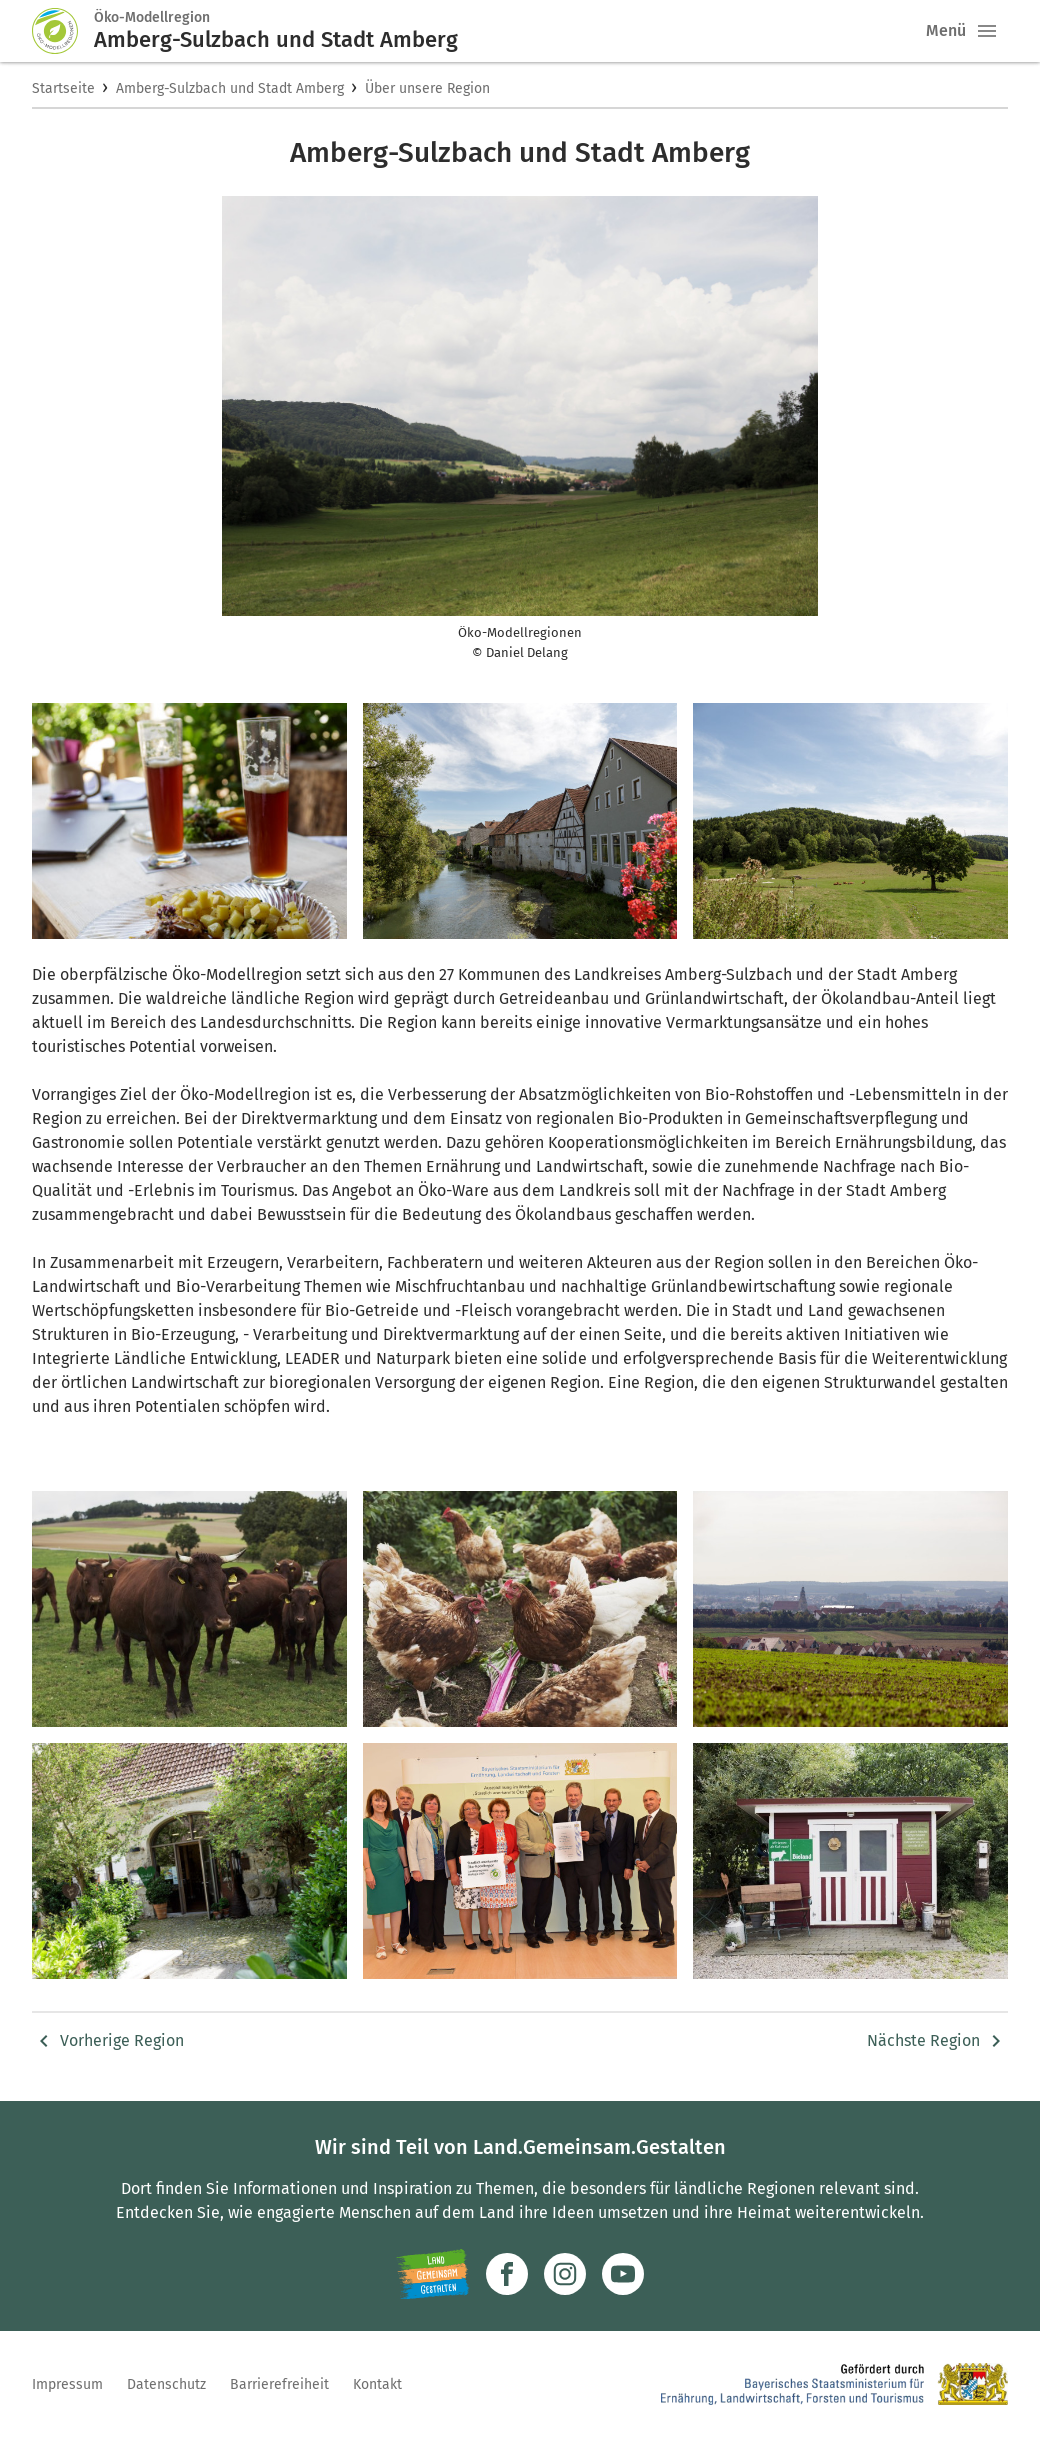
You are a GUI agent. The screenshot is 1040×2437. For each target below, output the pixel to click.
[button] (987, 31)
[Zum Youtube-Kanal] (623, 2274)
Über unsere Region (427, 88)
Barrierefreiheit (279, 2384)
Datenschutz (166, 2384)
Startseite (63, 88)
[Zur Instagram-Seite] (565, 2274)
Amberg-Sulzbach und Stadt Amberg (230, 88)
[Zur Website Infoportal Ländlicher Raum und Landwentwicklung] (432, 2274)
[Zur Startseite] (63, 31)
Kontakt (377, 2384)
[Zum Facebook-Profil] (507, 2274)
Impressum (67, 2384)
